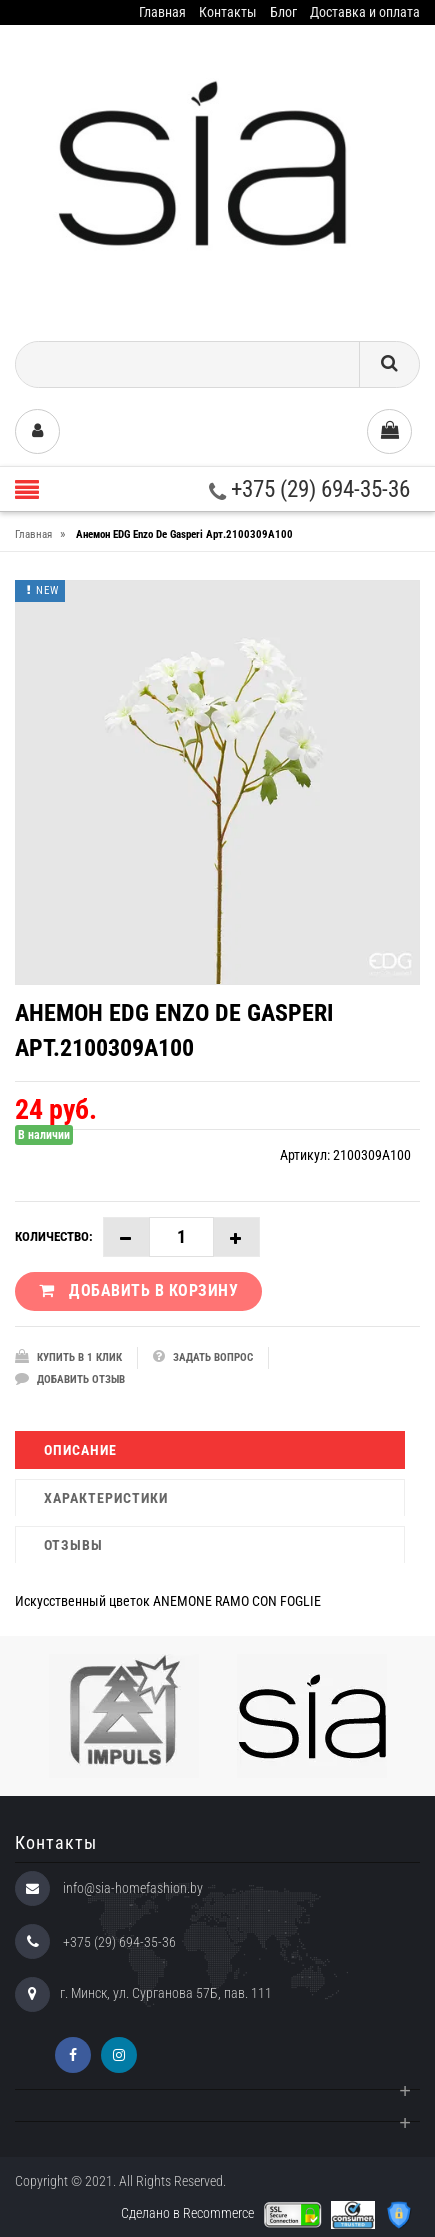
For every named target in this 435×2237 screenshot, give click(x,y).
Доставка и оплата (365, 12)
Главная (162, 12)
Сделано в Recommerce (187, 2213)
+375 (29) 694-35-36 (309, 489)
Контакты (228, 12)
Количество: (54, 1236)
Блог (283, 12)
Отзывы (73, 1545)
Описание (80, 1450)
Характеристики (106, 1498)
